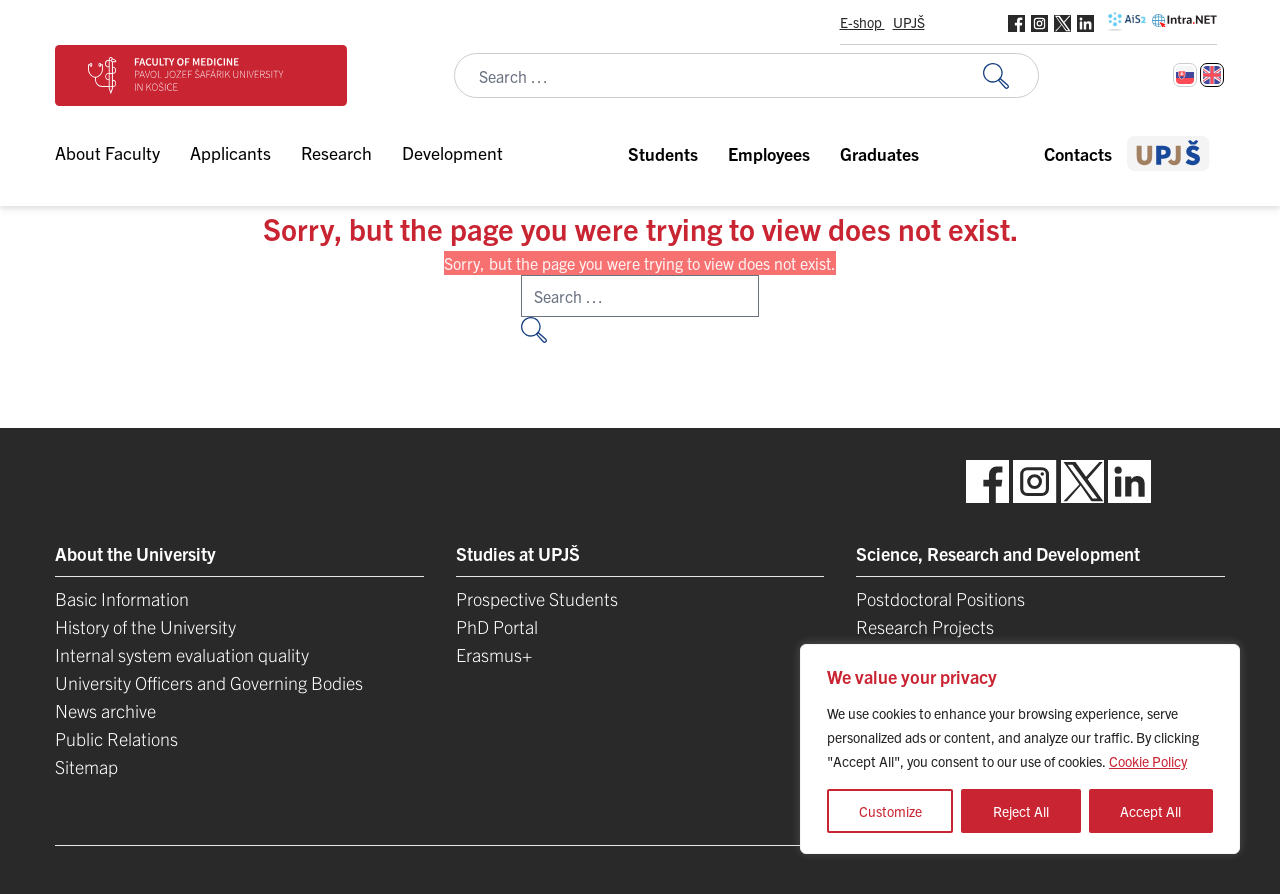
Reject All (1021, 811)
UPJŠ (909, 22)
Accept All (1150, 811)
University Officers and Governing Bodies (209, 682)
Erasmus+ (494, 654)
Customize (890, 811)
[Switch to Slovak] (1185, 75)
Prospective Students (537, 598)
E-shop (862, 22)
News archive (105, 710)
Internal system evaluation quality (182, 654)
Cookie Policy (1148, 761)
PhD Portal (497, 626)
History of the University (145, 626)
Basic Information (122, 598)
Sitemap (86, 766)
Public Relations (116, 738)
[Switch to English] (1212, 75)
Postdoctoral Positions (940, 598)
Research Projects (925, 626)
